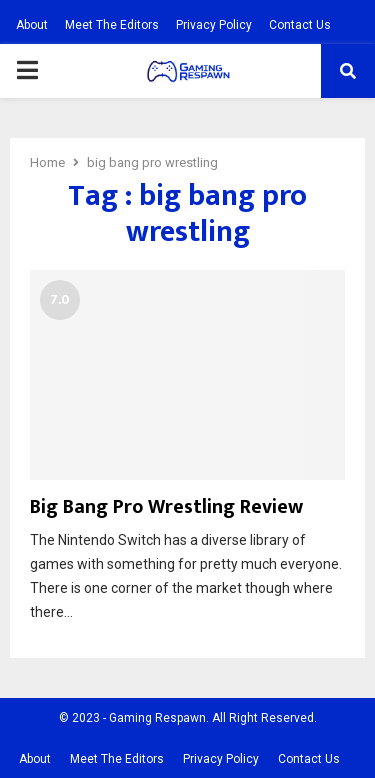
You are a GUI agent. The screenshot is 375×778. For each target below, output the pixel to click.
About (32, 25)
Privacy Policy (214, 25)
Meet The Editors (112, 25)
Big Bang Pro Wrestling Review (166, 507)
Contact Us (300, 25)
